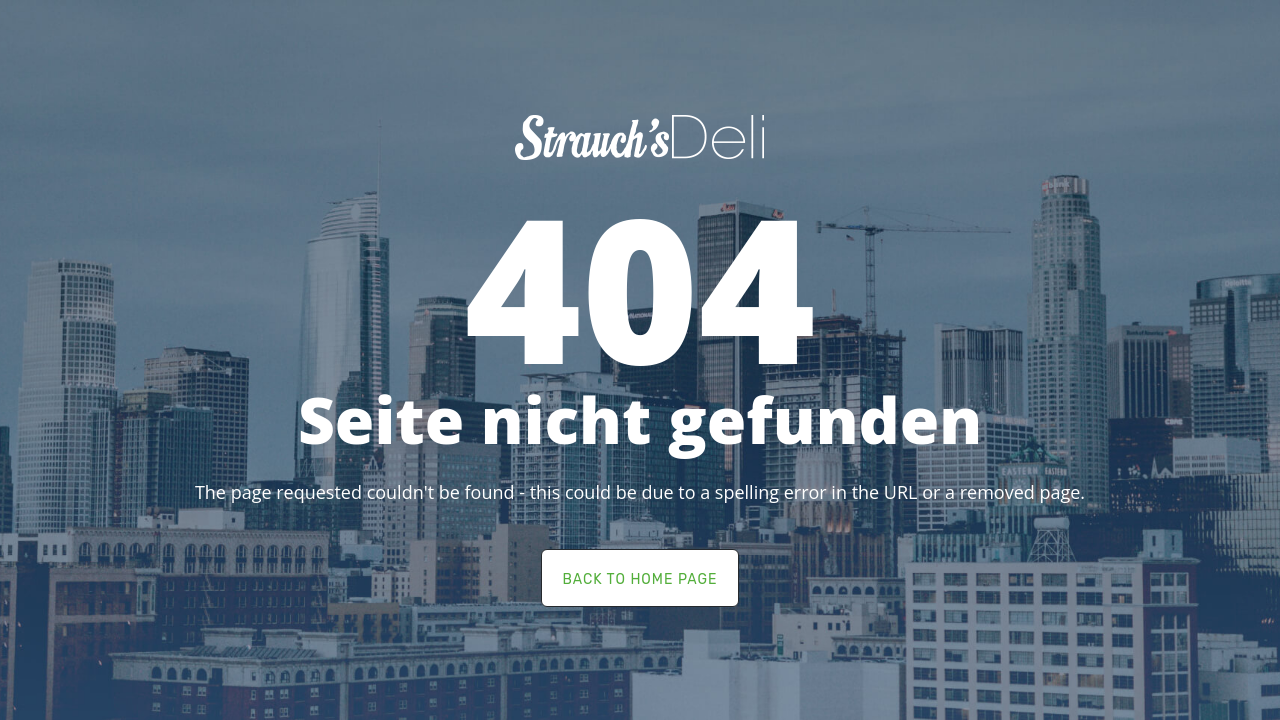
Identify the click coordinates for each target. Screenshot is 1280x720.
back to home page (639, 579)
